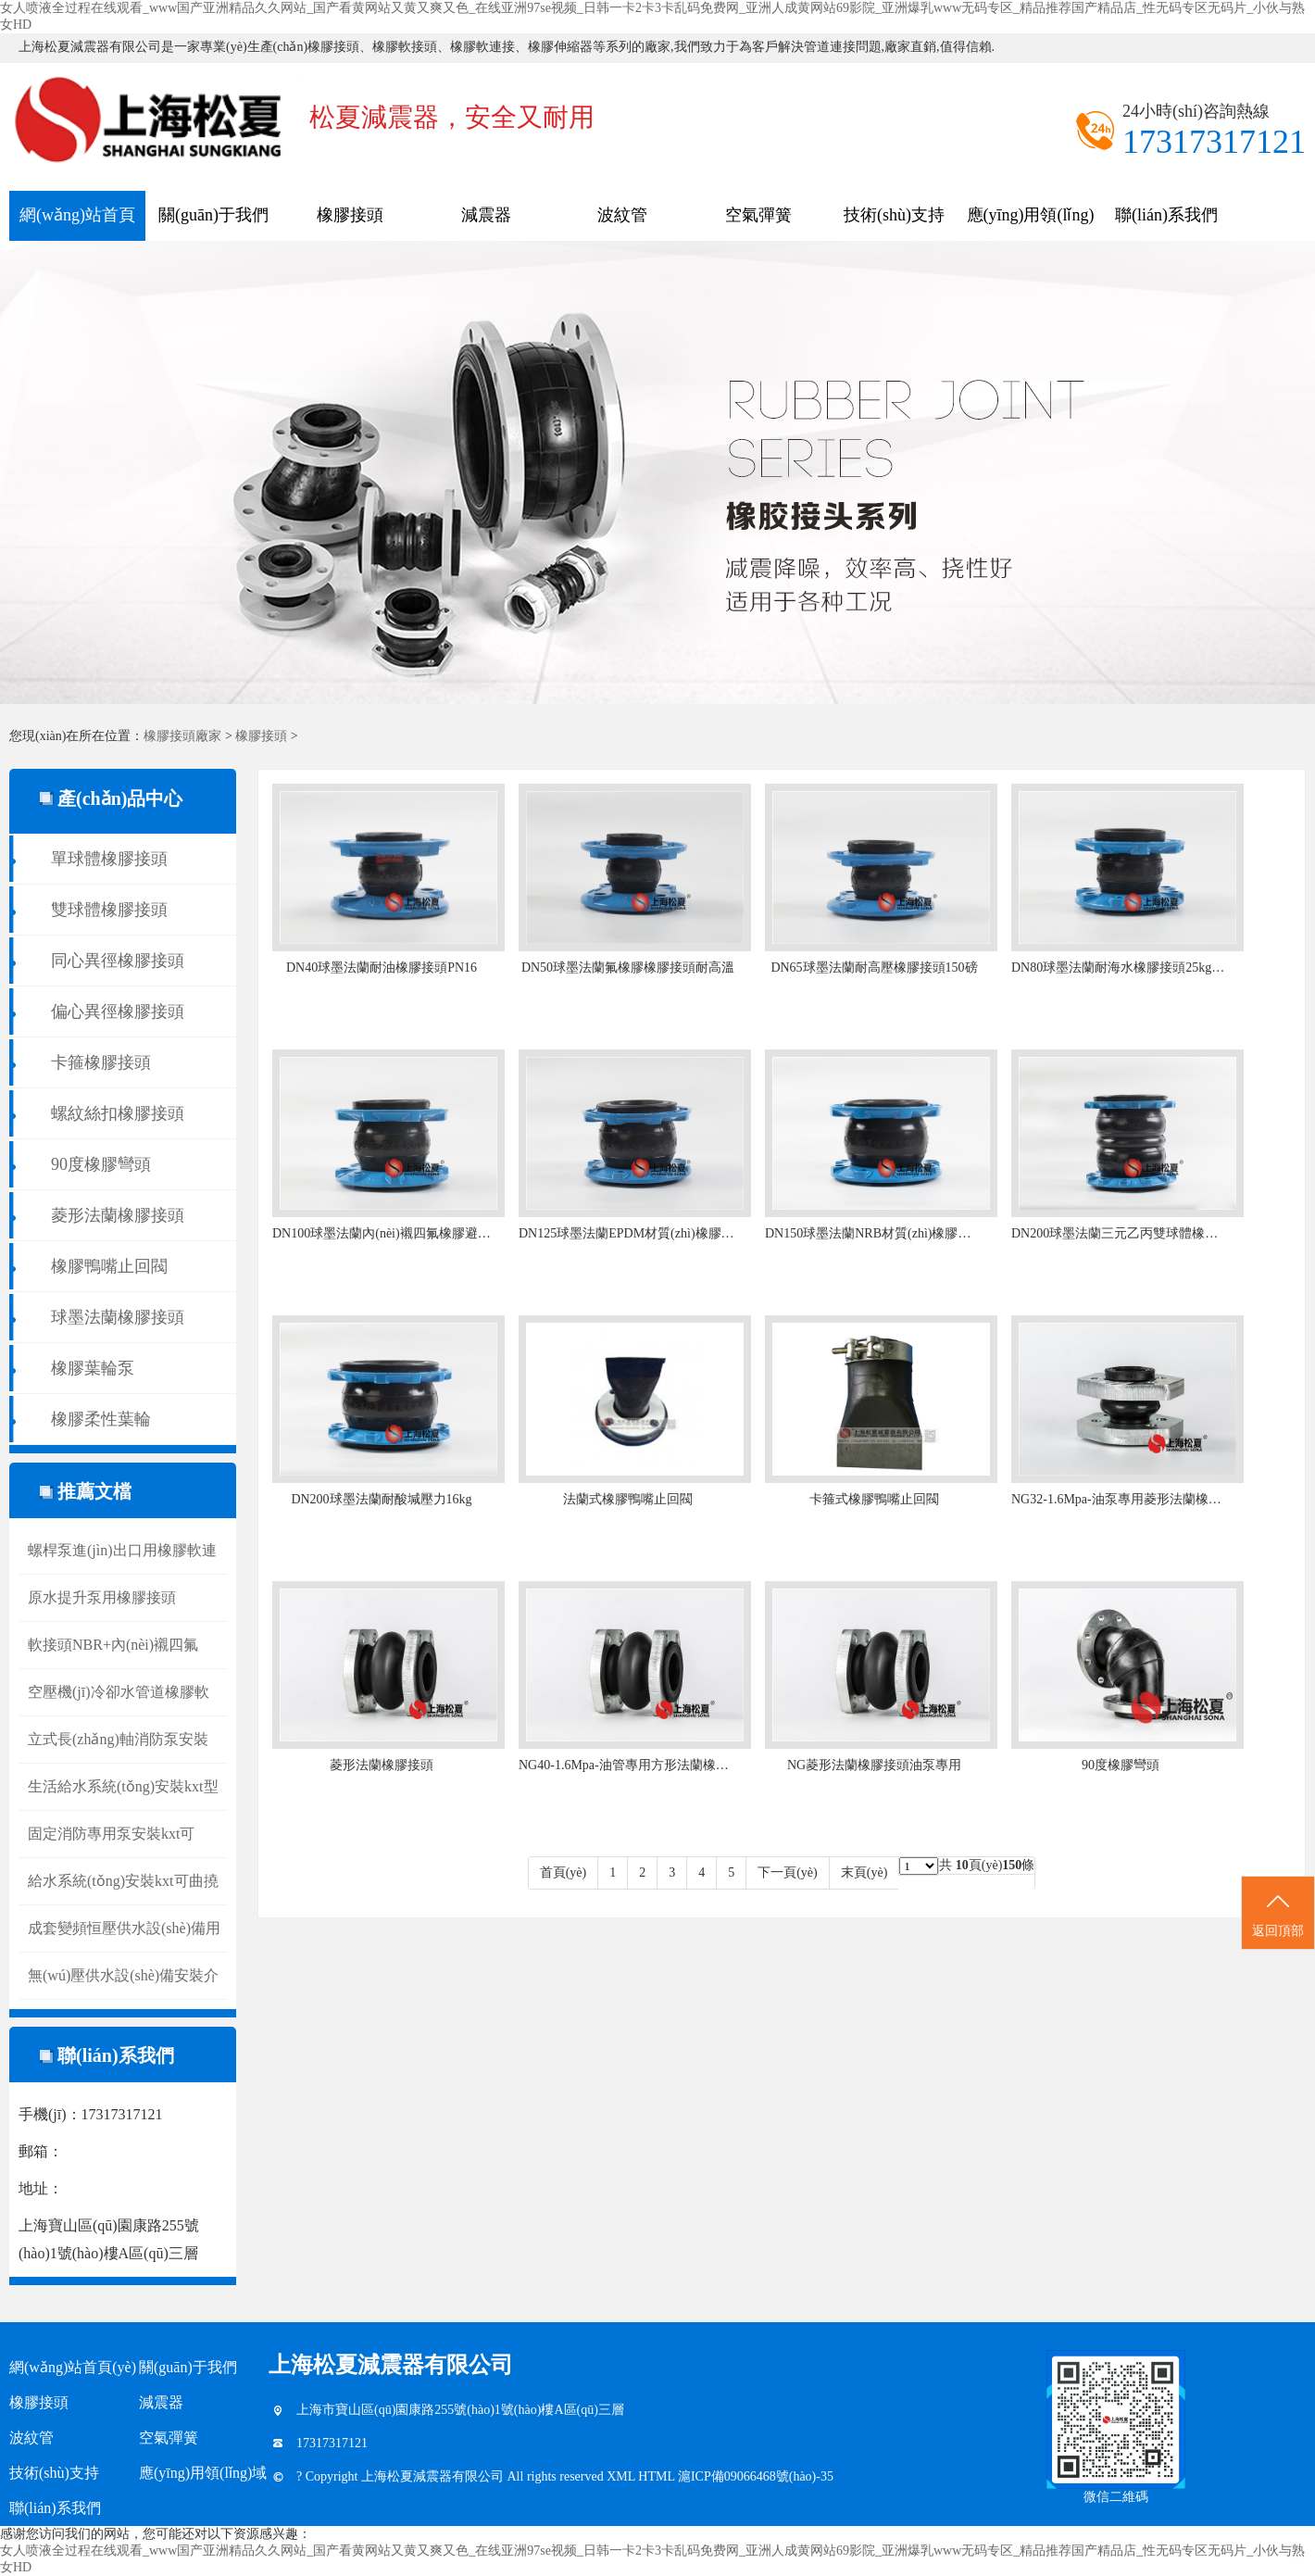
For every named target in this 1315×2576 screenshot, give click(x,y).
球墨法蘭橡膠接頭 (117, 1317)
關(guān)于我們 (213, 215)
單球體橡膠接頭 (109, 858)
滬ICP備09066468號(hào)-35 (755, 2476)
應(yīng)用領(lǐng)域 (1031, 223)
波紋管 (622, 215)
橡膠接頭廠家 (182, 736)
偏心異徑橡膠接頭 (117, 1011)
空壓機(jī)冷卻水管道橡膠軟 (118, 1692)
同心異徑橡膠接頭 (117, 960)
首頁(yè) (563, 1872)
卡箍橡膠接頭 (101, 1062)
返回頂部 (1278, 1914)
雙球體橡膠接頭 (109, 909)
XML (622, 2476)
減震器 (486, 215)
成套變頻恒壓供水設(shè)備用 (124, 1928)
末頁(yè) (864, 1872)
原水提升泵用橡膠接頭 (102, 1597)
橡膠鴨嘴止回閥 (109, 1266)
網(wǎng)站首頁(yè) (77, 223)
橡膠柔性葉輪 (101, 1419)
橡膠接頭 (350, 215)
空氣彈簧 (758, 215)
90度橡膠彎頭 (101, 1164)
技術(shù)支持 (894, 215)
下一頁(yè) (788, 1872)
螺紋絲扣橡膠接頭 (117, 1113)
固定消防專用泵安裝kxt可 (111, 1833)
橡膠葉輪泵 (92, 1368)
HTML (658, 2476)
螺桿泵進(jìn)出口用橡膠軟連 (122, 1550)
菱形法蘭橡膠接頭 (117, 1215)
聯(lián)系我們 (1166, 215)
